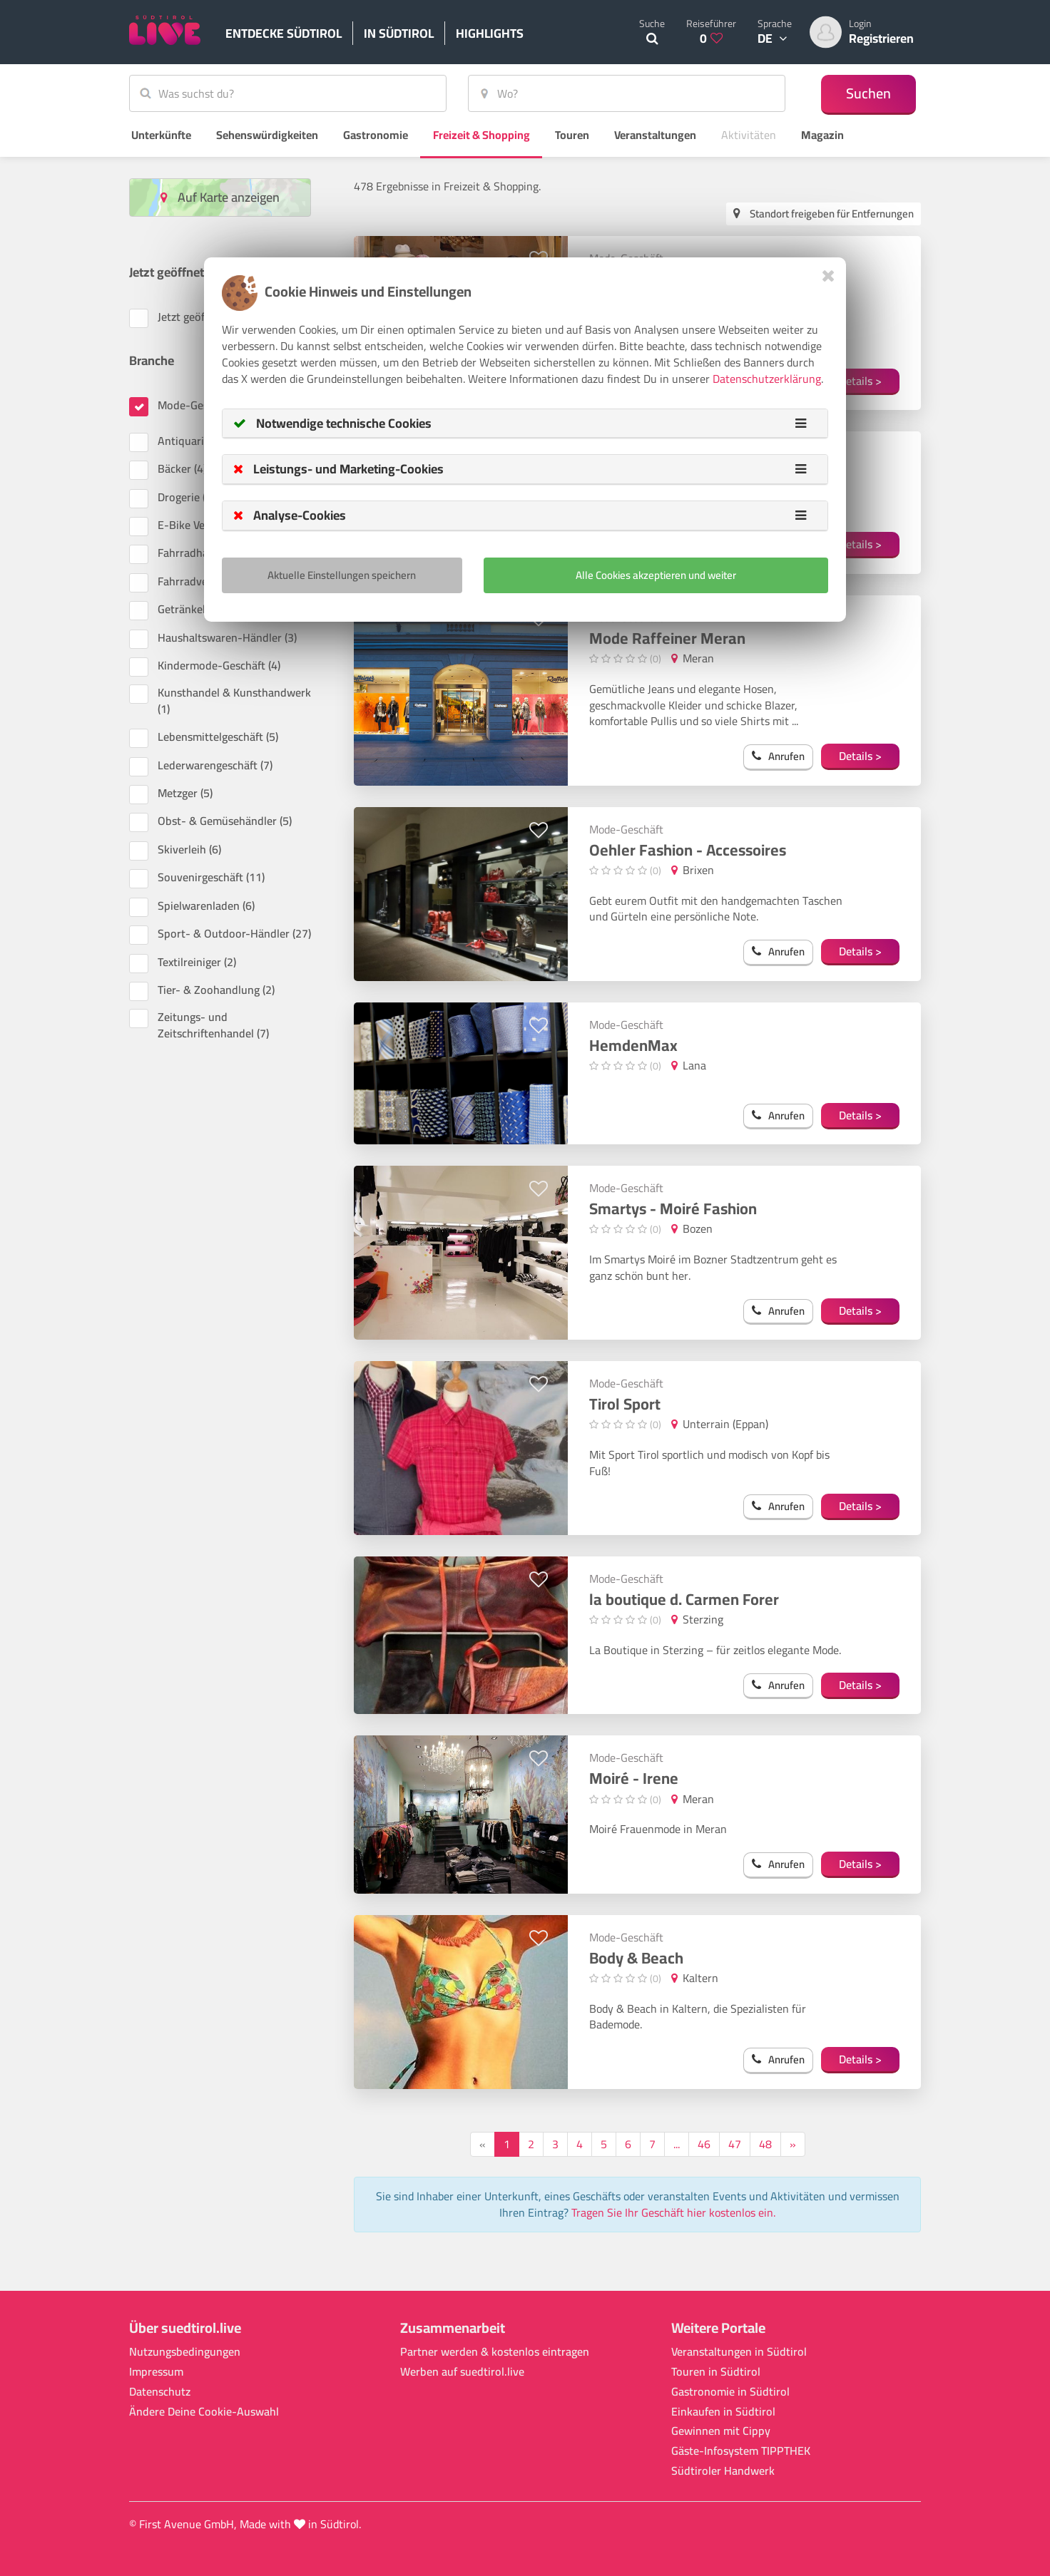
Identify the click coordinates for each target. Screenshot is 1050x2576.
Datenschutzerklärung (767, 378)
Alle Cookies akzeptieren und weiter (656, 575)
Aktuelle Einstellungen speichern (341, 575)
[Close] (828, 275)
